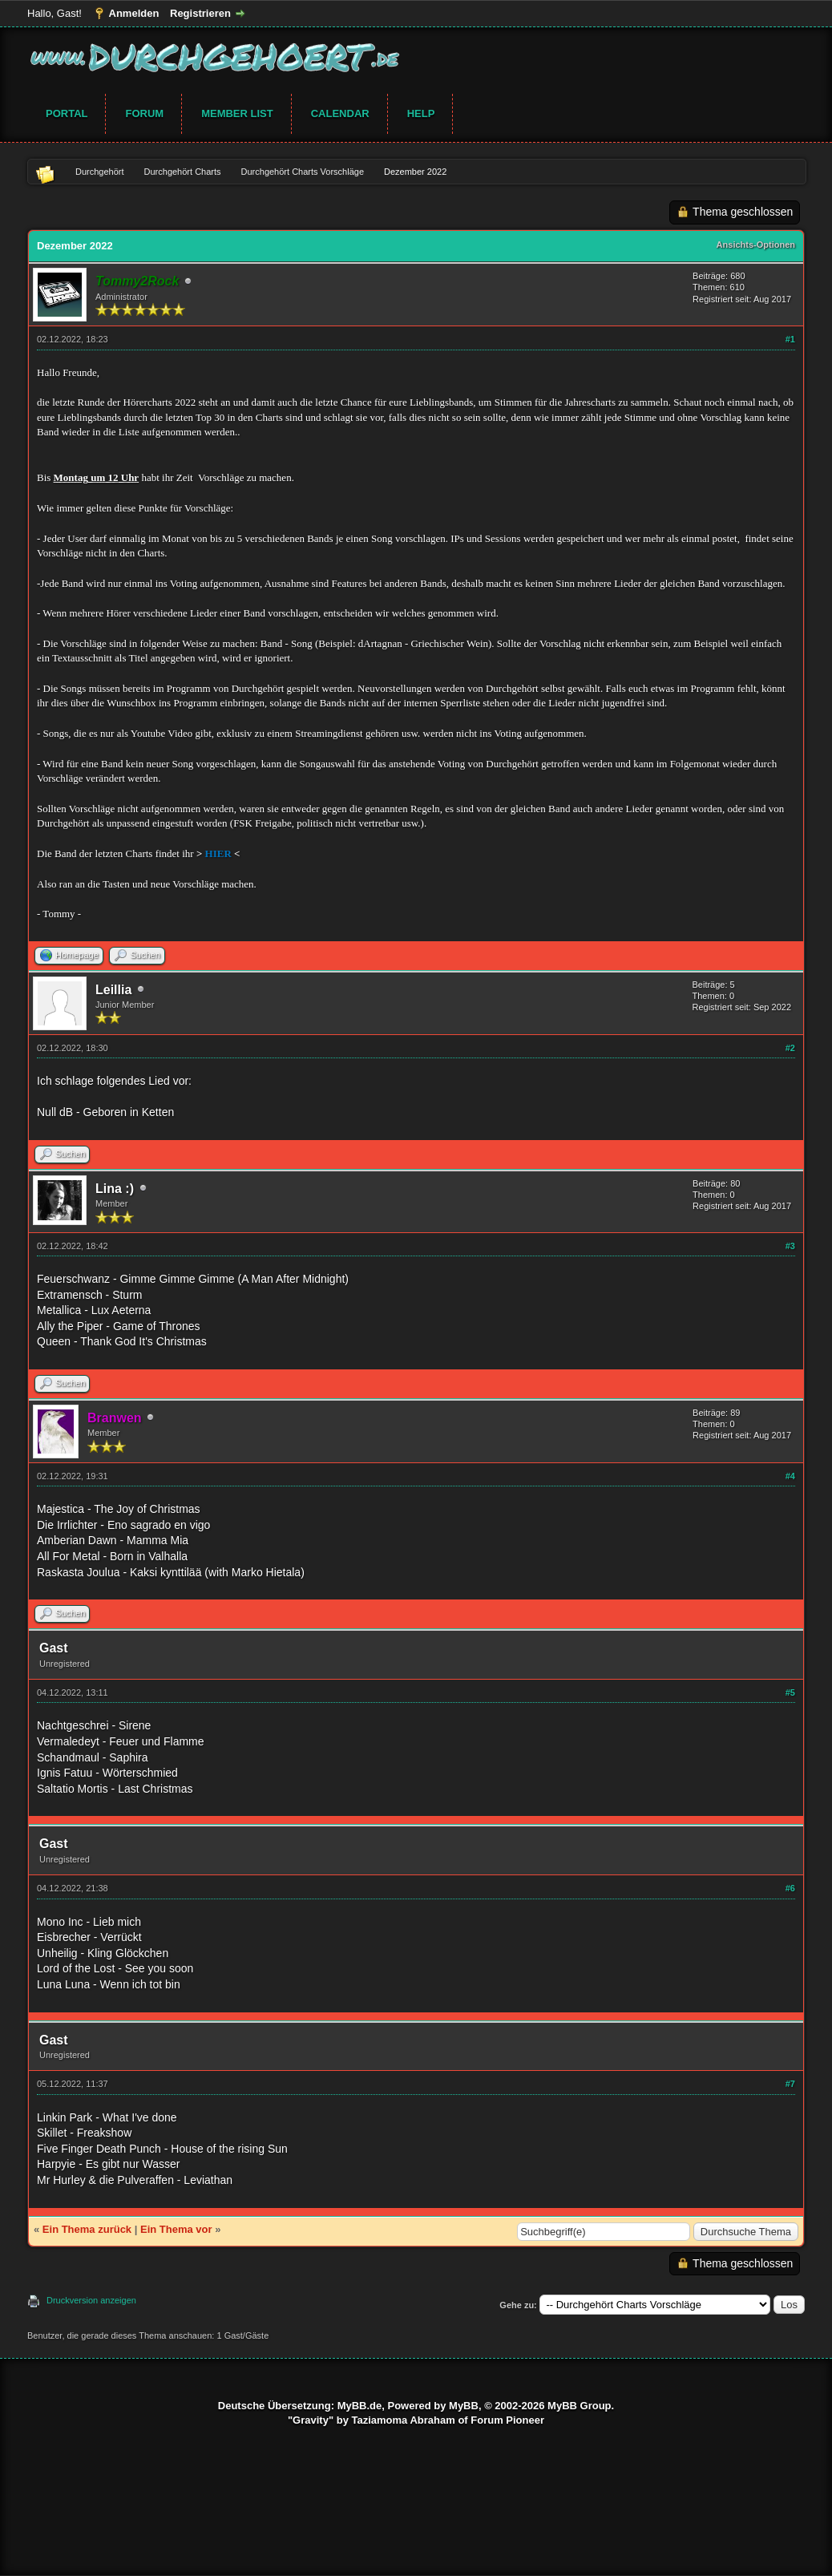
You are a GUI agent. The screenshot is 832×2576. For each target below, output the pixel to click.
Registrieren (200, 13)
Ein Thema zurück (86, 2229)
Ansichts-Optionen (756, 244)
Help (421, 113)
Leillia (113, 990)
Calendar (340, 113)
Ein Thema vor (176, 2229)
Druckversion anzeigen (91, 2300)
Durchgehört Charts (182, 171)
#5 (790, 1692)
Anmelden (134, 13)
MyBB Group (579, 2406)
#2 (790, 1048)
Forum (144, 113)
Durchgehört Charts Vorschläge (302, 171)
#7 (790, 2084)
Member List (237, 113)
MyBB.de (359, 2406)
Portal (66, 113)
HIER (218, 853)
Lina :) (114, 1188)
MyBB (464, 2406)
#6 (790, 1888)
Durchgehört (99, 171)
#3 (790, 1246)
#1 (790, 339)
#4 (790, 1476)
